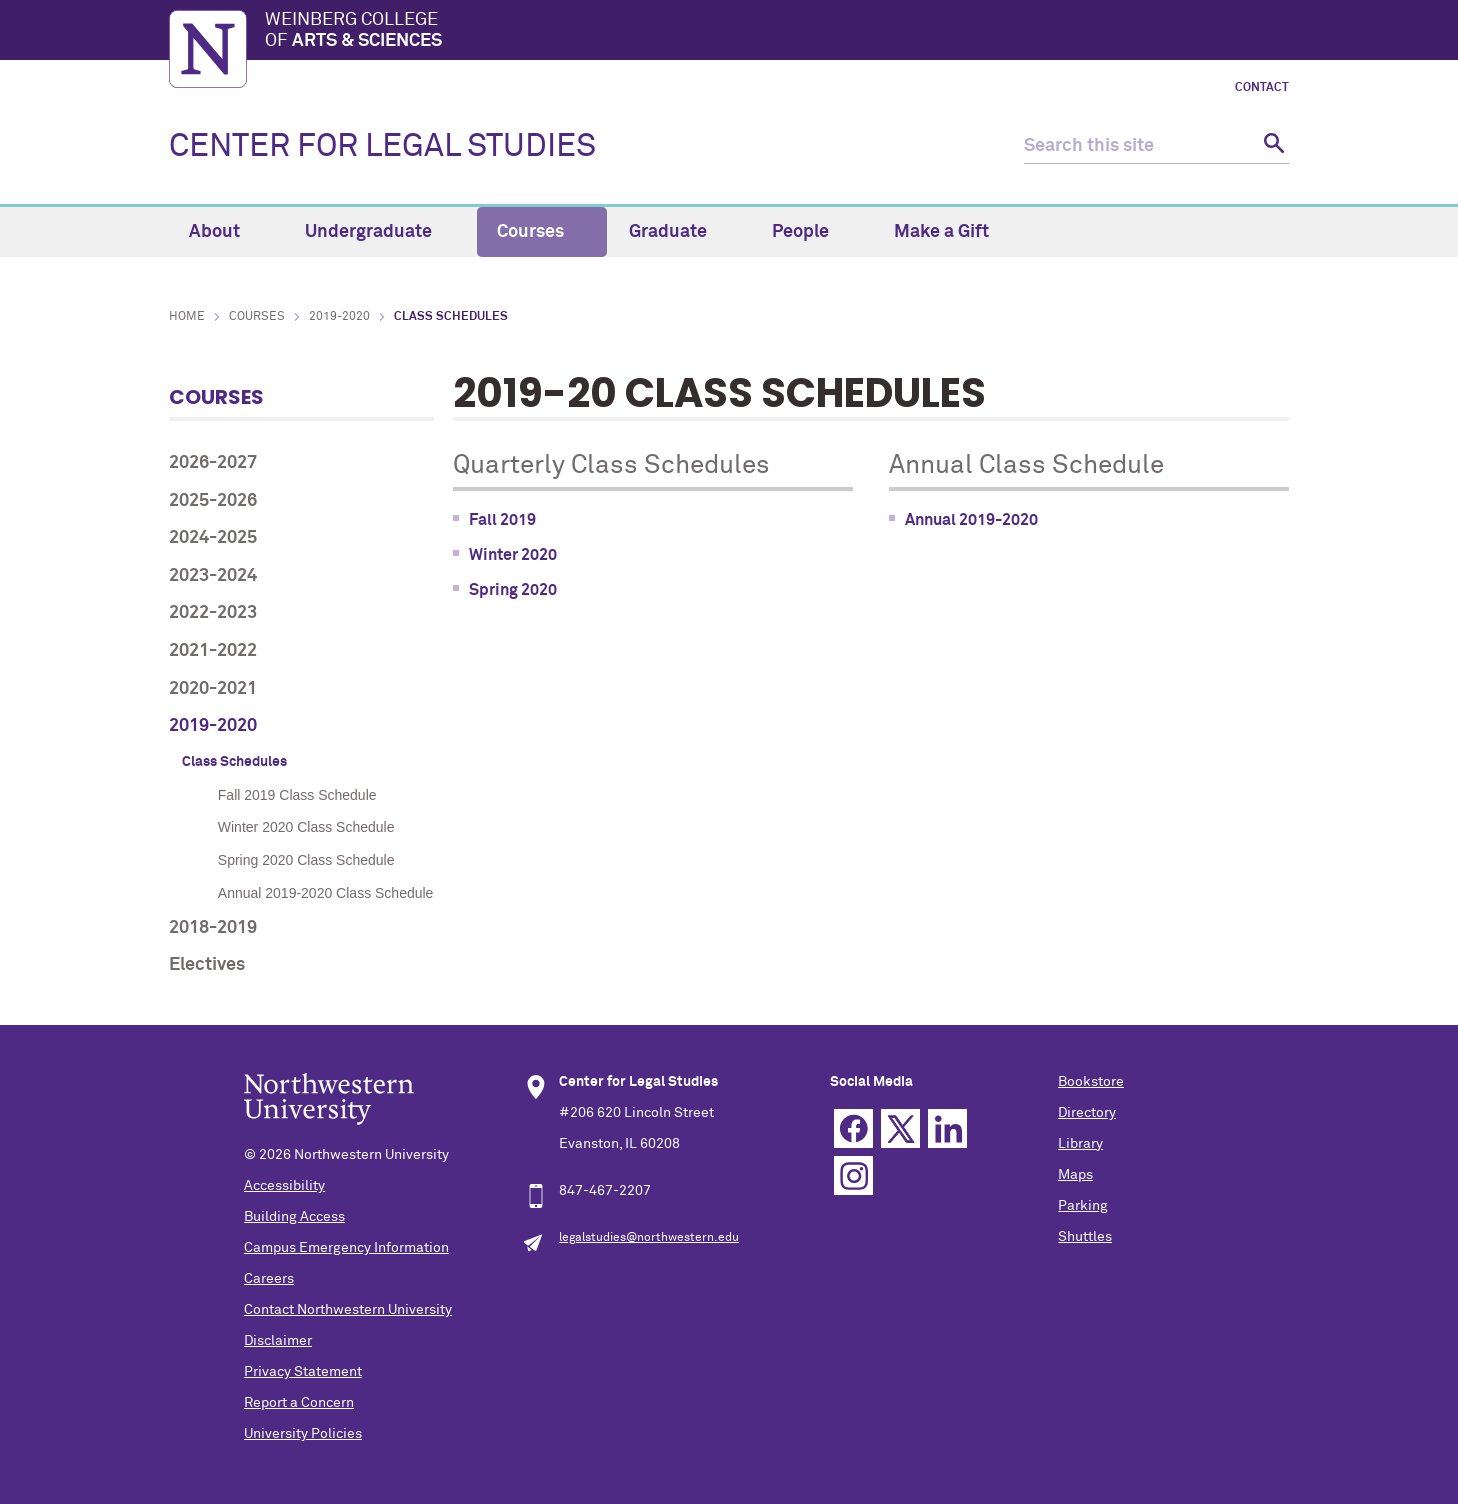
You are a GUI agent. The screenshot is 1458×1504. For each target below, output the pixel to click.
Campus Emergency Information (346, 1248)
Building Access (294, 1217)
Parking (1083, 1206)
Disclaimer (278, 1341)
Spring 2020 (513, 590)
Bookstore (1091, 1082)
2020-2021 (213, 689)
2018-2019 (213, 928)
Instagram (853, 1175)
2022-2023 (213, 613)
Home (187, 317)
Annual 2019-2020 (971, 520)
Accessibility (284, 1186)
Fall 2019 (502, 520)
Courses (542, 232)
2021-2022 (213, 651)
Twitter (900, 1128)
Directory (1087, 1113)
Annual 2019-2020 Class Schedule (326, 893)
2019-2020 (339, 317)
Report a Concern (299, 1403)
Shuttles (1085, 1237)
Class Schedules (234, 762)
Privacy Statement (303, 1372)
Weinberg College (777, 32)
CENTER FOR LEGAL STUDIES (382, 147)
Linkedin (947, 1128)
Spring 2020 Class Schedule (306, 860)
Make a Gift (941, 232)
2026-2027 (213, 463)
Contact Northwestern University (348, 1310)
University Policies (303, 1434)
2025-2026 (213, 501)
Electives (207, 965)
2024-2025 (213, 538)
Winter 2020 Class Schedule (306, 827)
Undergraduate (380, 232)
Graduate (679, 232)
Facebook (853, 1128)
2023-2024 (213, 576)
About (226, 232)
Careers (269, 1279)
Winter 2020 (513, 555)
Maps (1075, 1175)
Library (1080, 1144)
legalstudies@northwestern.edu (649, 1238)
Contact (1262, 88)
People (812, 232)
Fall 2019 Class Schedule (297, 795)
